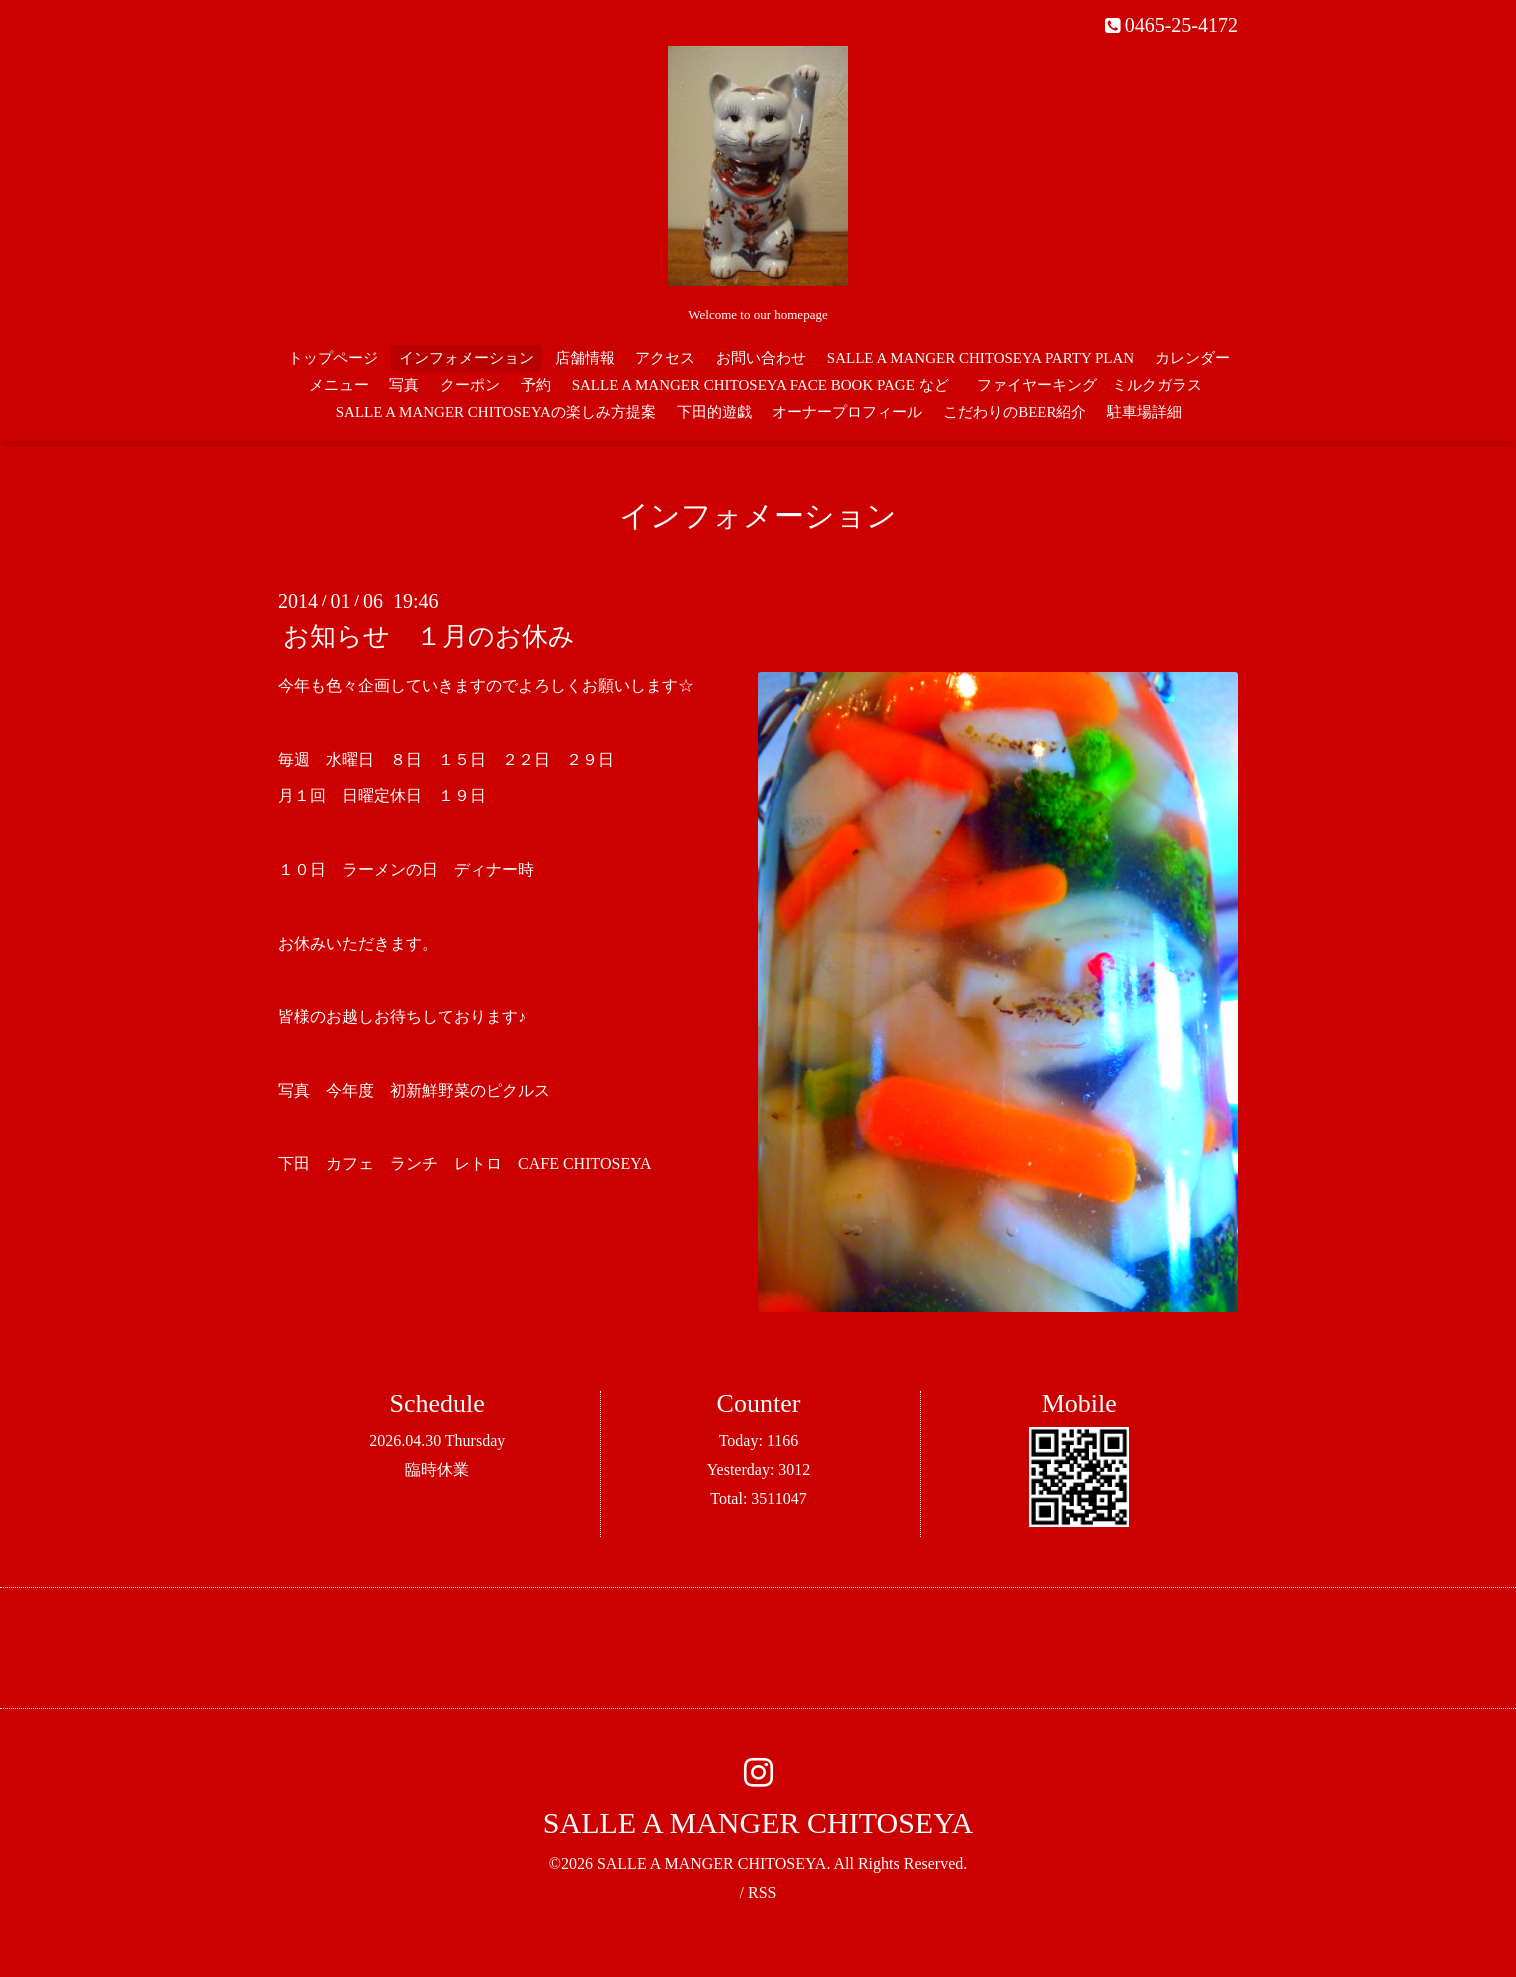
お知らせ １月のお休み (429, 636)
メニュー (339, 385)
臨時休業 (437, 1469)
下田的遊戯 (714, 412)
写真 (404, 385)
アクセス (665, 358)
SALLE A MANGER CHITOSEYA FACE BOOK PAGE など (760, 385)
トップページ (333, 358)
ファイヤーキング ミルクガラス (1097, 385)
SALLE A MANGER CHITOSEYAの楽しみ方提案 (496, 412)
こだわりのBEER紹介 (1014, 412)
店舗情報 (585, 358)
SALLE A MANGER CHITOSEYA (758, 1822)
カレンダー (1192, 358)
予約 (536, 385)
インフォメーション (466, 358)
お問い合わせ (761, 358)
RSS (762, 1892)
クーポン (470, 385)
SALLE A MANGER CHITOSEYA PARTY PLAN (980, 358)
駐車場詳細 (1144, 412)
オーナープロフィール (847, 412)
